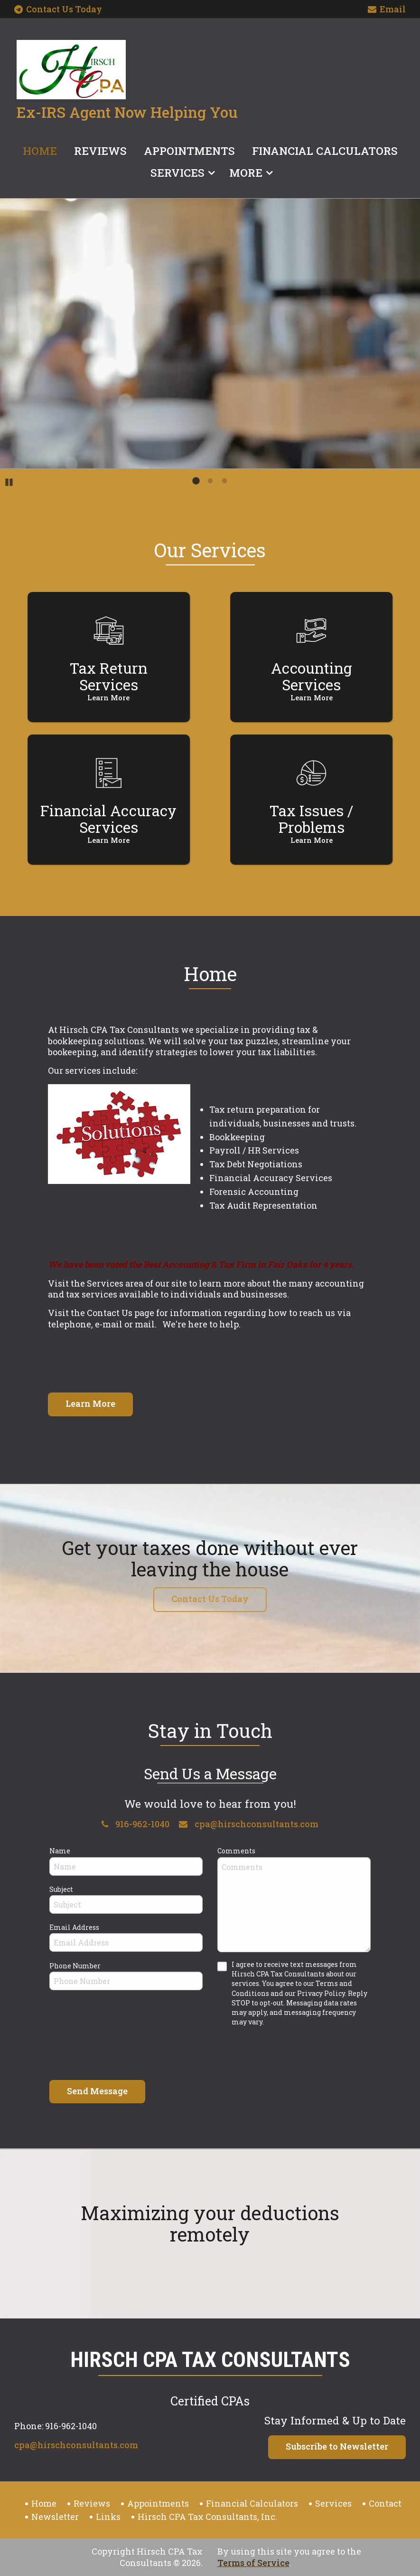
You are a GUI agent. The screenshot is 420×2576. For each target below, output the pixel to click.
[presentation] (121, 2051)
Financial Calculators (325, 150)
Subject (61, 1889)
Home (40, 150)
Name (59, 1850)
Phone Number (75, 1965)
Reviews (100, 150)
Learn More (90, 1403)
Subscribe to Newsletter (337, 2446)
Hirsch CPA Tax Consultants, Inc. (207, 2516)
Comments (236, 1850)
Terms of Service (253, 2562)
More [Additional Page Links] (245, 172)
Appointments (189, 150)
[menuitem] (40, 149)
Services (177, 172)
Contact (385, 2503)
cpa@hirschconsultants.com (248, 1824)
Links (108, 2516)
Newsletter (55, 2516)
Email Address (74, 1927)
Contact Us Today (58, 9)
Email (387, 10)
